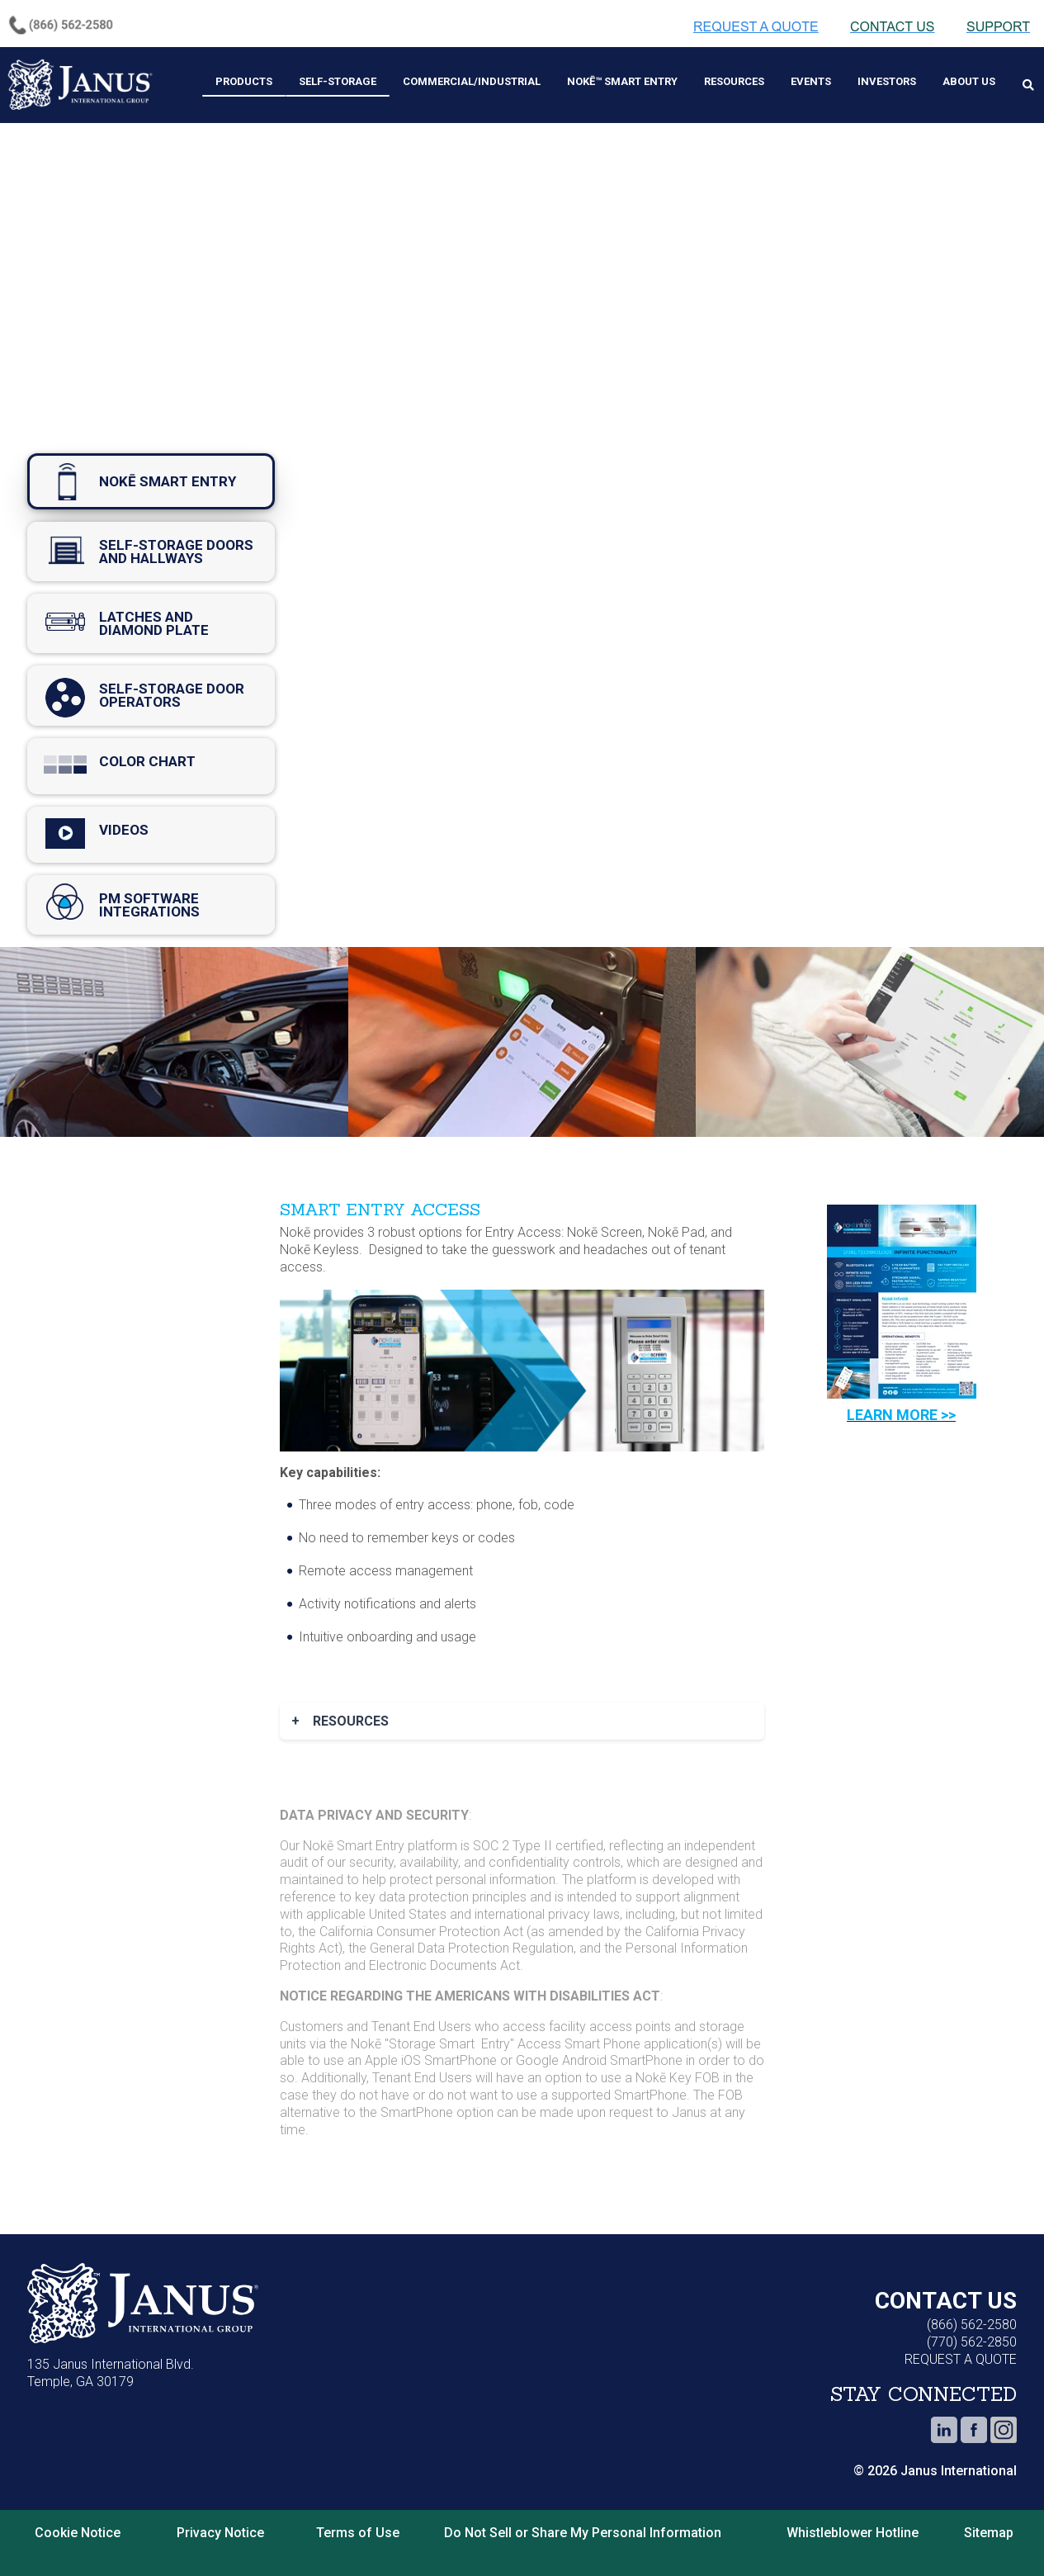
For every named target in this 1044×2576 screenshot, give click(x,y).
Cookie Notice (77, 2532)
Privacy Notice (220, 2532)
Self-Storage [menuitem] (337, 81)
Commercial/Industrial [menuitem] (472, 81)
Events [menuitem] (811, 81)
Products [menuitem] (243, 81)
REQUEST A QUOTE (961, 2359)
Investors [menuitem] (886, 81)
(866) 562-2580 (972, 2324)
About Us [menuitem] (968, 81)
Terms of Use (357, 2532)
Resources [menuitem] (734, 81)
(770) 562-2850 (972, 2342)
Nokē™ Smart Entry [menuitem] (622, 81)
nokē (151, 481)
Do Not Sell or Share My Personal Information (582, 2532)
